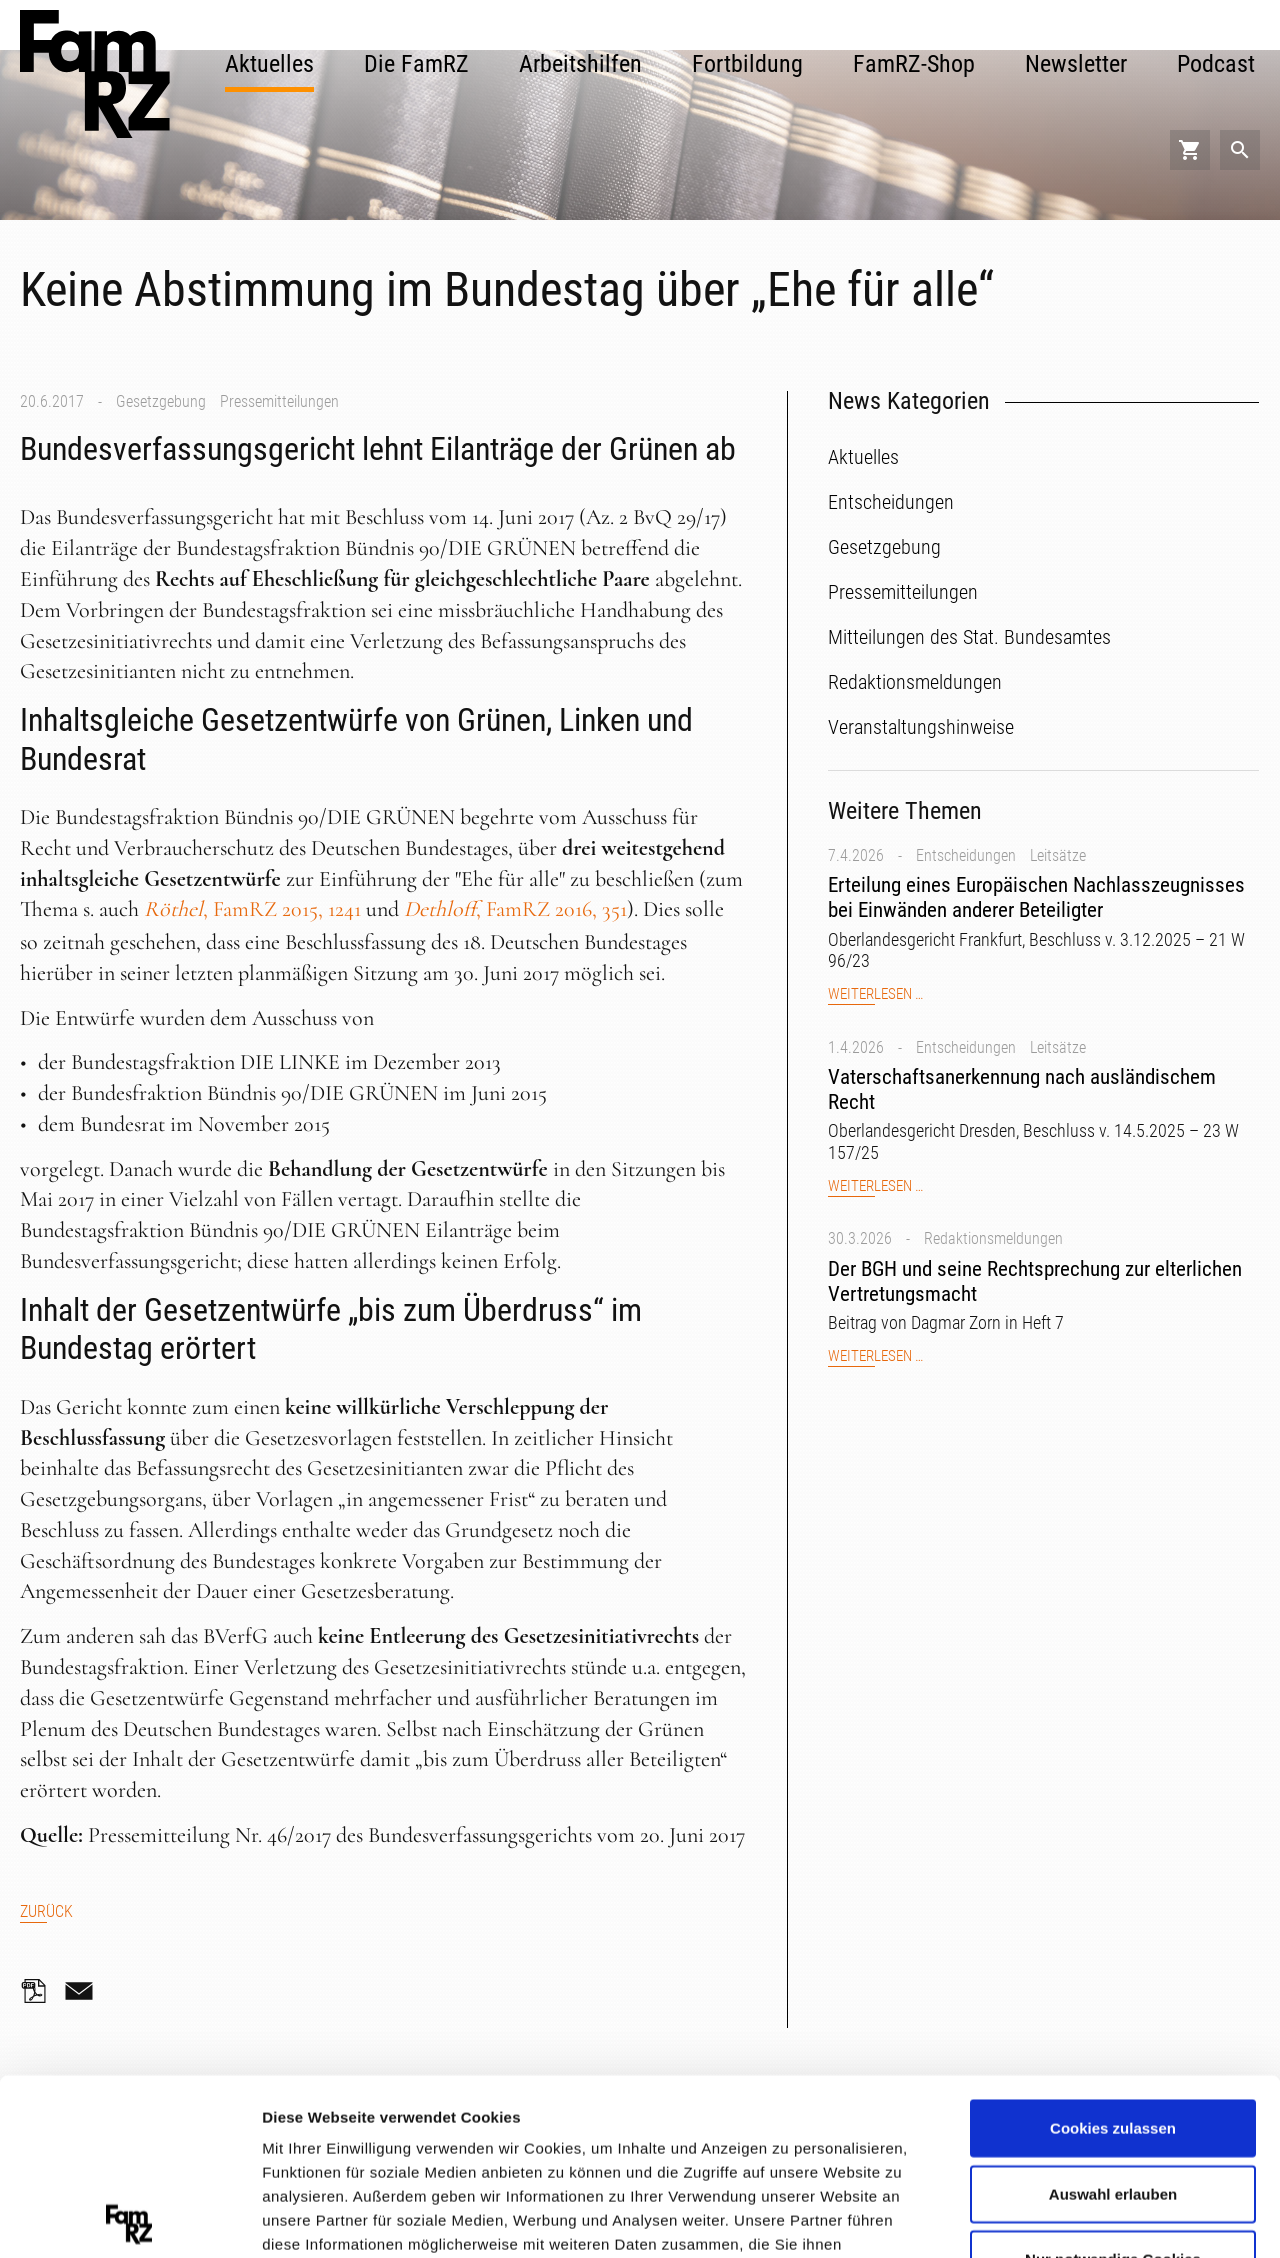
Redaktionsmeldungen (993, 1238)
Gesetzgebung (161, 401)
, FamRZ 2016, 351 (515, 909)
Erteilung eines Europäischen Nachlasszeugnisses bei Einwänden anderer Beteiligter (1036, 897)
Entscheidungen (966, 855)
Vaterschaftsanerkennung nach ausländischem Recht (1022, 1089)
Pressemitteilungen (279, 401)
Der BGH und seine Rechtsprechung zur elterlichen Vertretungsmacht (1035, 1281)
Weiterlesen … (875, 994)
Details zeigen (1063, 2217)
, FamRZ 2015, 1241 (252, 909)
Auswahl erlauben (1113, 2017)
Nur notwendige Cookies (1113, 2083)
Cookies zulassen (1113, 1952)
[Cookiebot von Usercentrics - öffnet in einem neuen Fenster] (129, 2219)
